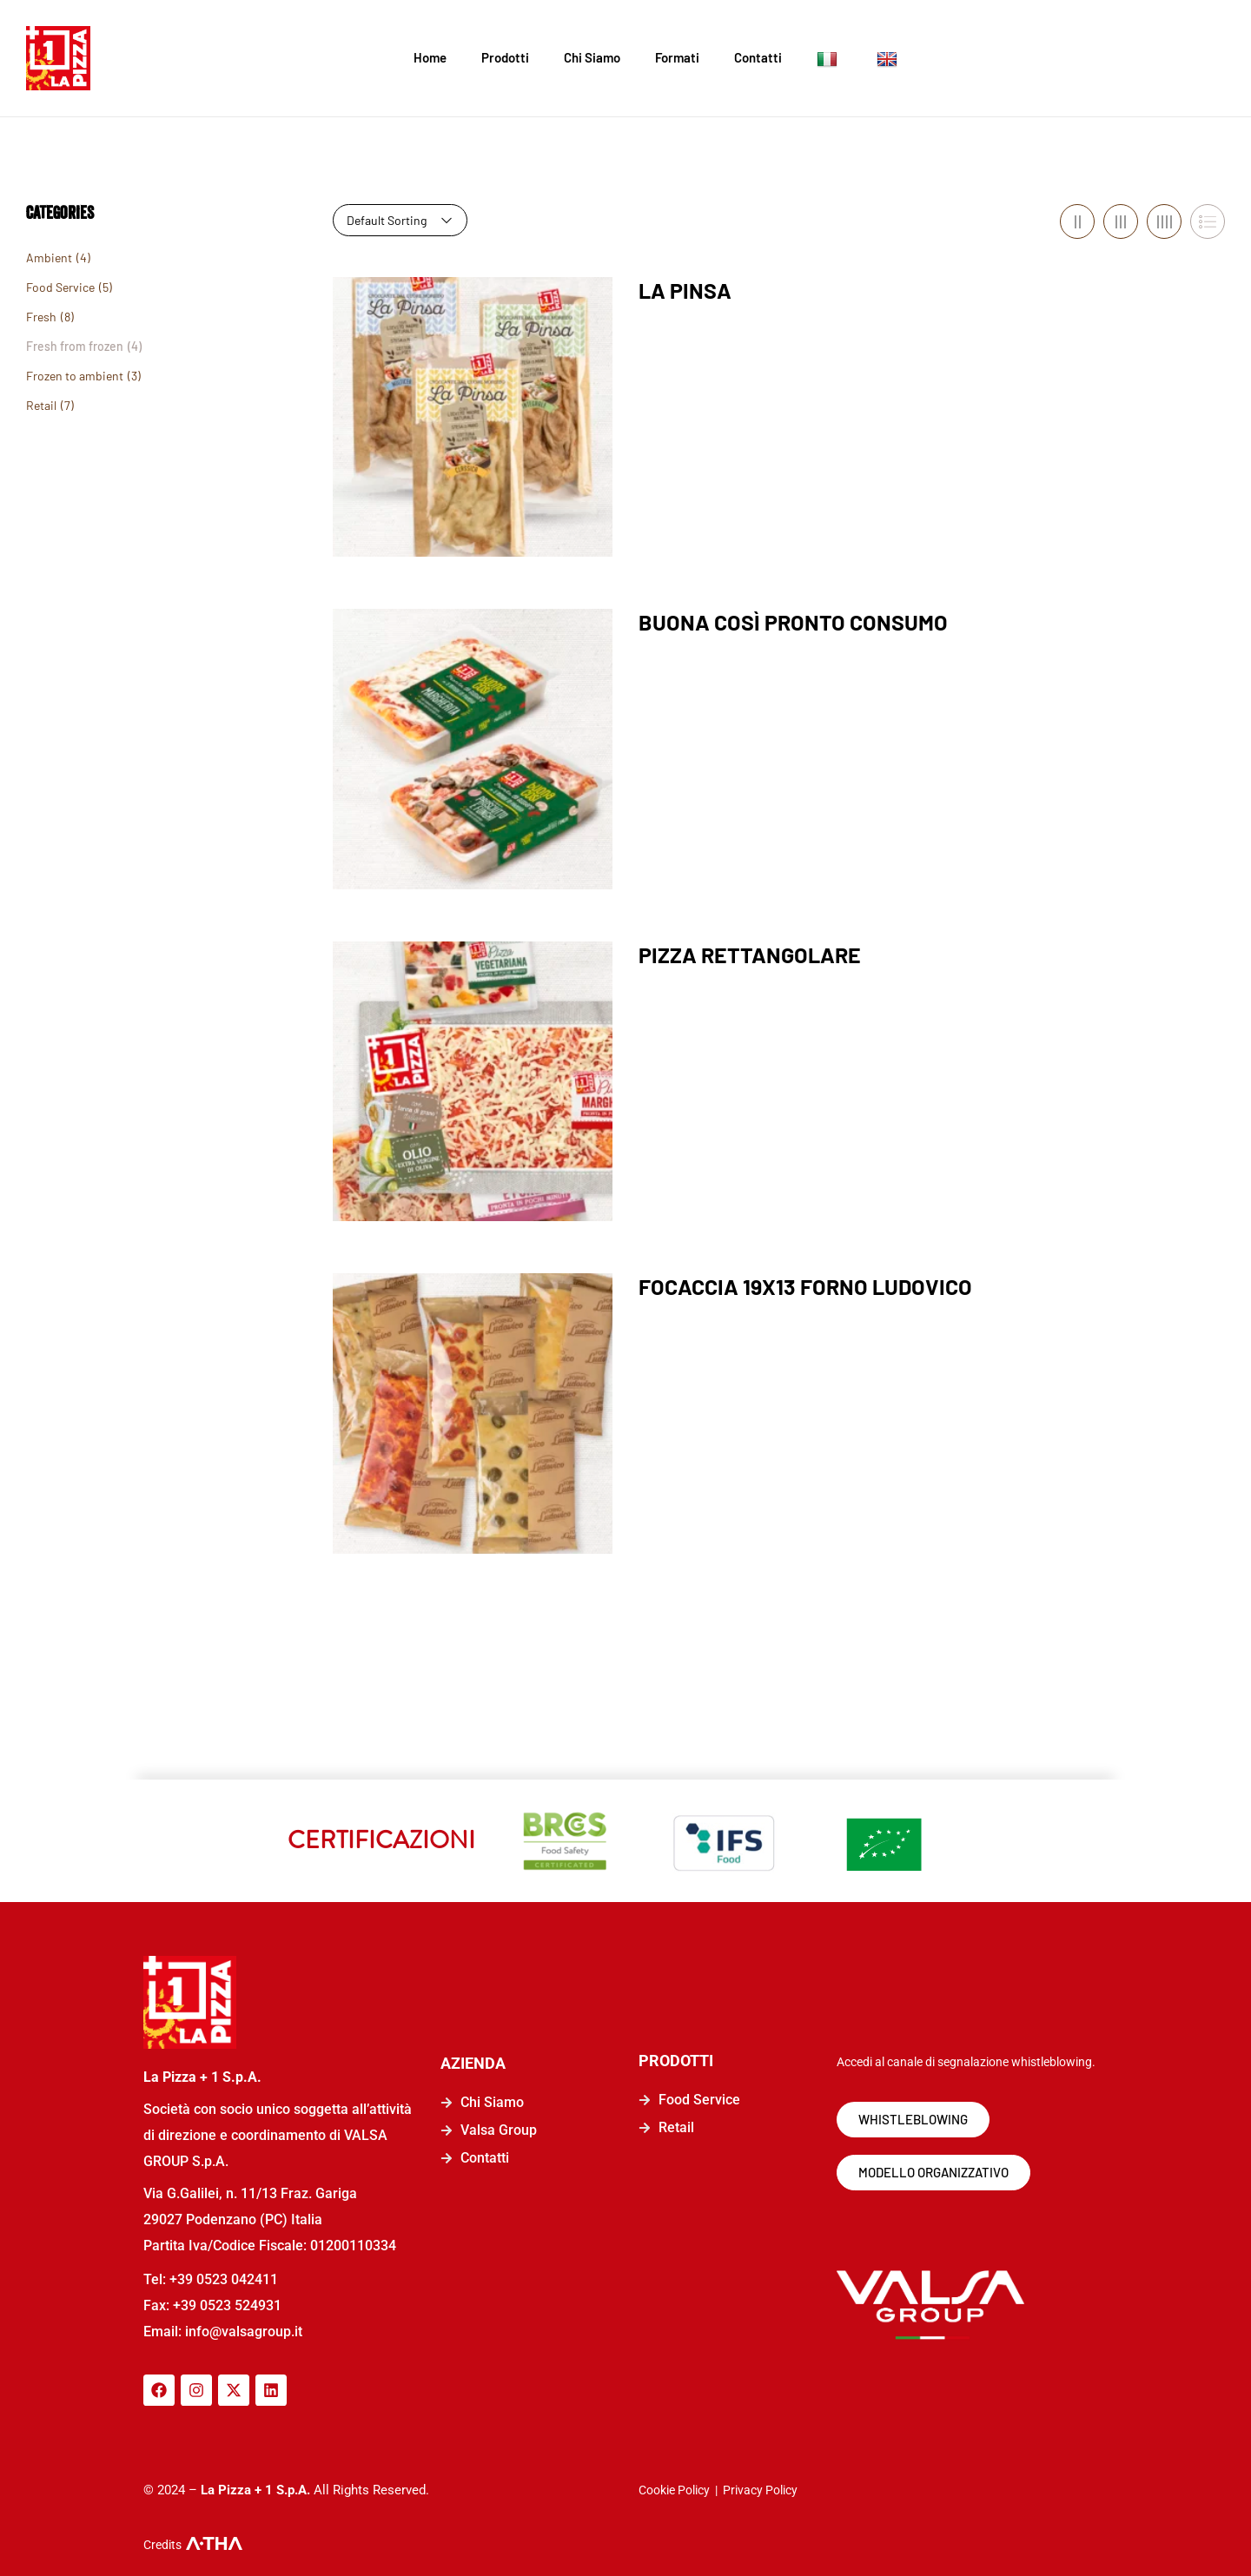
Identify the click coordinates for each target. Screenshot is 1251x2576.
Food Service (60, 287)
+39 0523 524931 (227, 2305)
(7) (67, 405)
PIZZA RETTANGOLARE (750, 954)
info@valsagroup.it (242, 2331)
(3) (134, 375)
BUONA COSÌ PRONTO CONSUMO (793, 622)
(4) (83, 257)
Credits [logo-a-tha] (162, 2545)
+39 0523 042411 (223, 2279)
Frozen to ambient (74, 375)
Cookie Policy (674, 2490)
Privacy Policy (760, 2490)
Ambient (49, 257)
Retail (41, 405)
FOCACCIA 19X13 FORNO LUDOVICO (805, 1286)
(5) (105, 287)
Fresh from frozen (74, 346)
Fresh (41, 316)
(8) (67, 316)
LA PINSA (685, 290)
